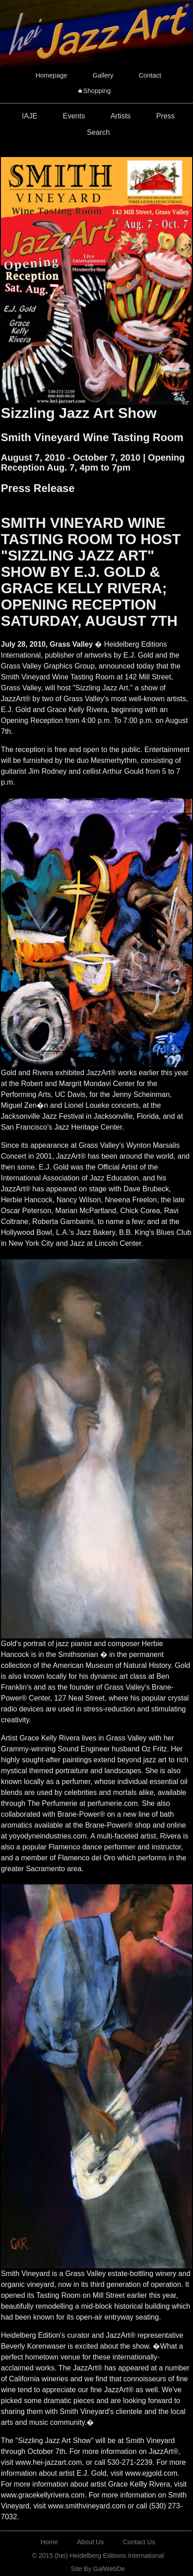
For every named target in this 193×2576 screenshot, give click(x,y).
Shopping (97, 90)
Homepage (51, 75)
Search (98, 132)
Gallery (103, 75)
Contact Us (139, 2542)
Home (49, 2542)
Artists (120, 116)
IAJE (29, 116)
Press (165, 116)
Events (74, 116)
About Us (90, 2542)
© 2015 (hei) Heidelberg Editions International (98, 2555)
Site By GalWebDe (98, 2568)
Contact (150, 75)
